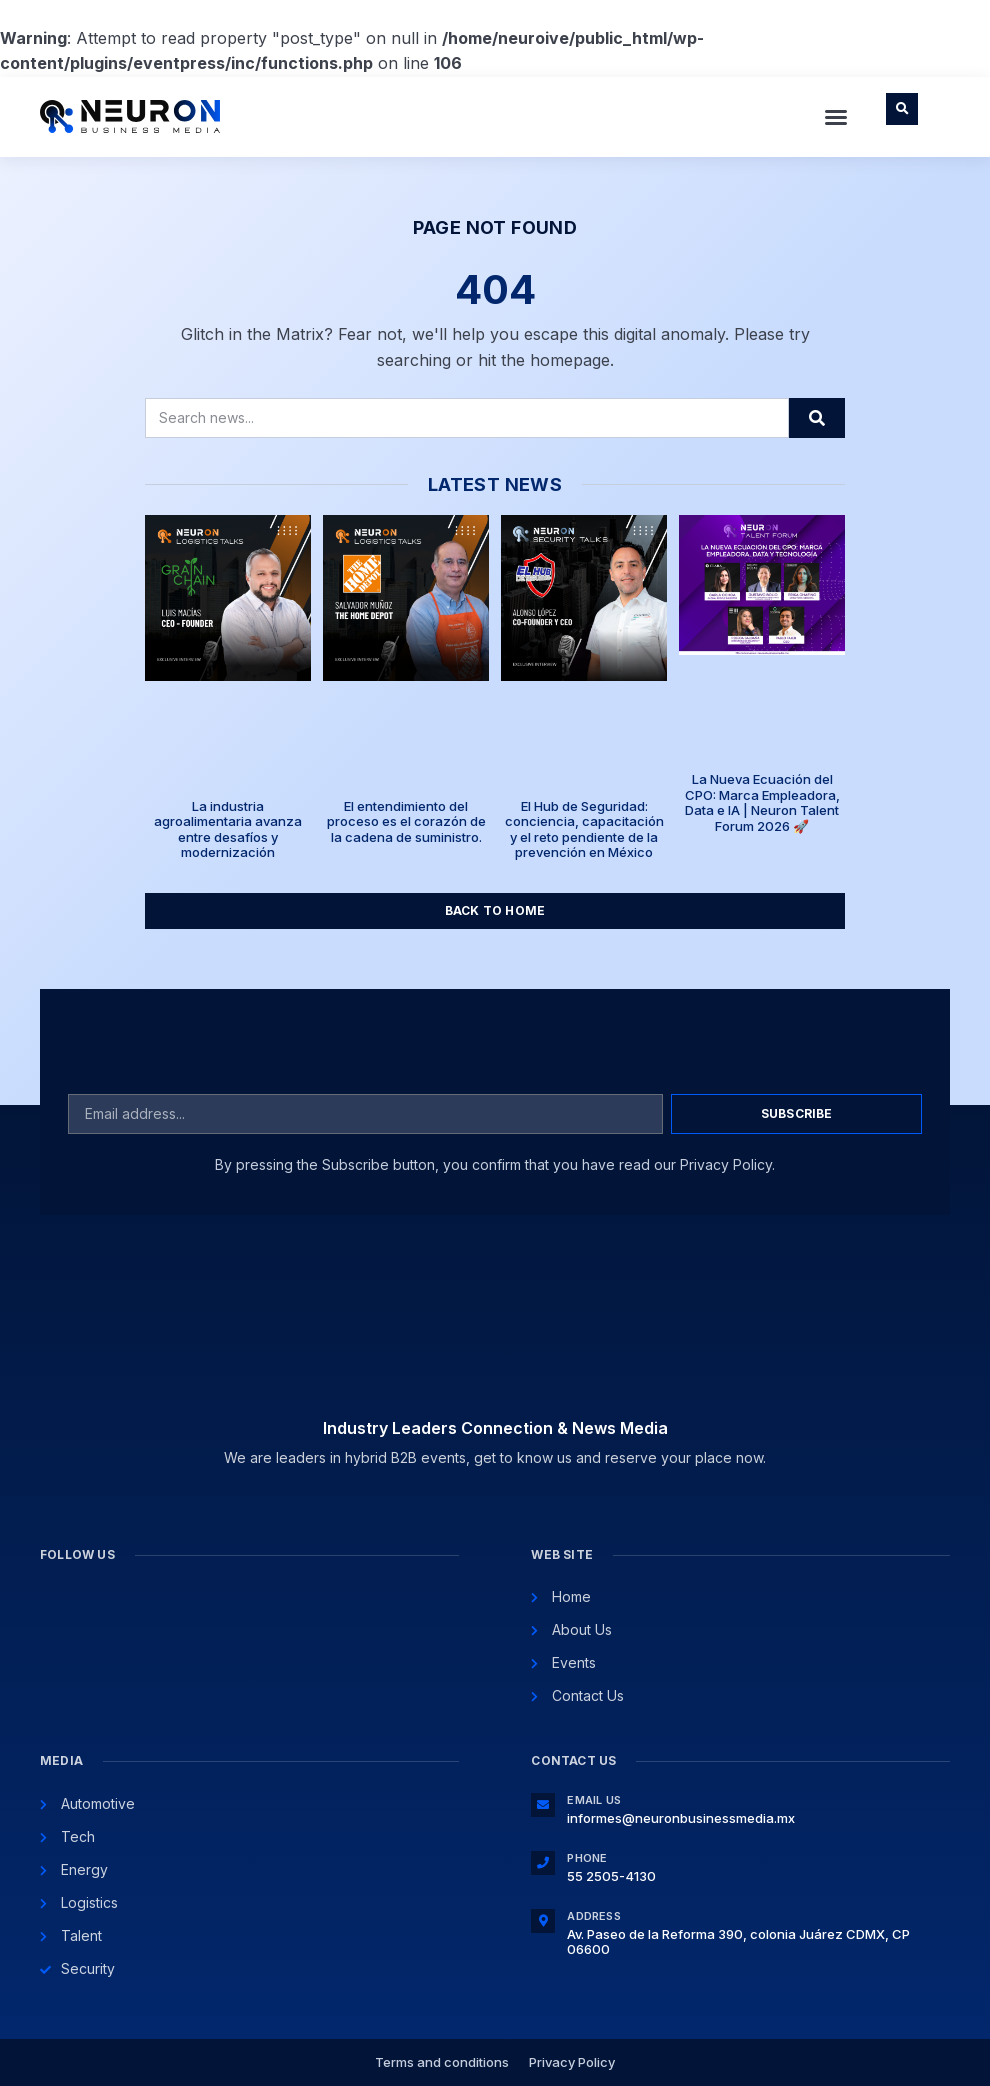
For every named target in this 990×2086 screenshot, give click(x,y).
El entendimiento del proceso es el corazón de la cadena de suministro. (406, 821)
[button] (836, 117)
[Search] (817, 418)
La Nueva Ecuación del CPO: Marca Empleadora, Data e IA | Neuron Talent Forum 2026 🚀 (762, 802)
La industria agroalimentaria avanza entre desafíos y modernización (228, 829)
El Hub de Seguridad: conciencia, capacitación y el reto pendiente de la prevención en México (584, 829)
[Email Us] (543, 1805)
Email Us (594, 1800)
